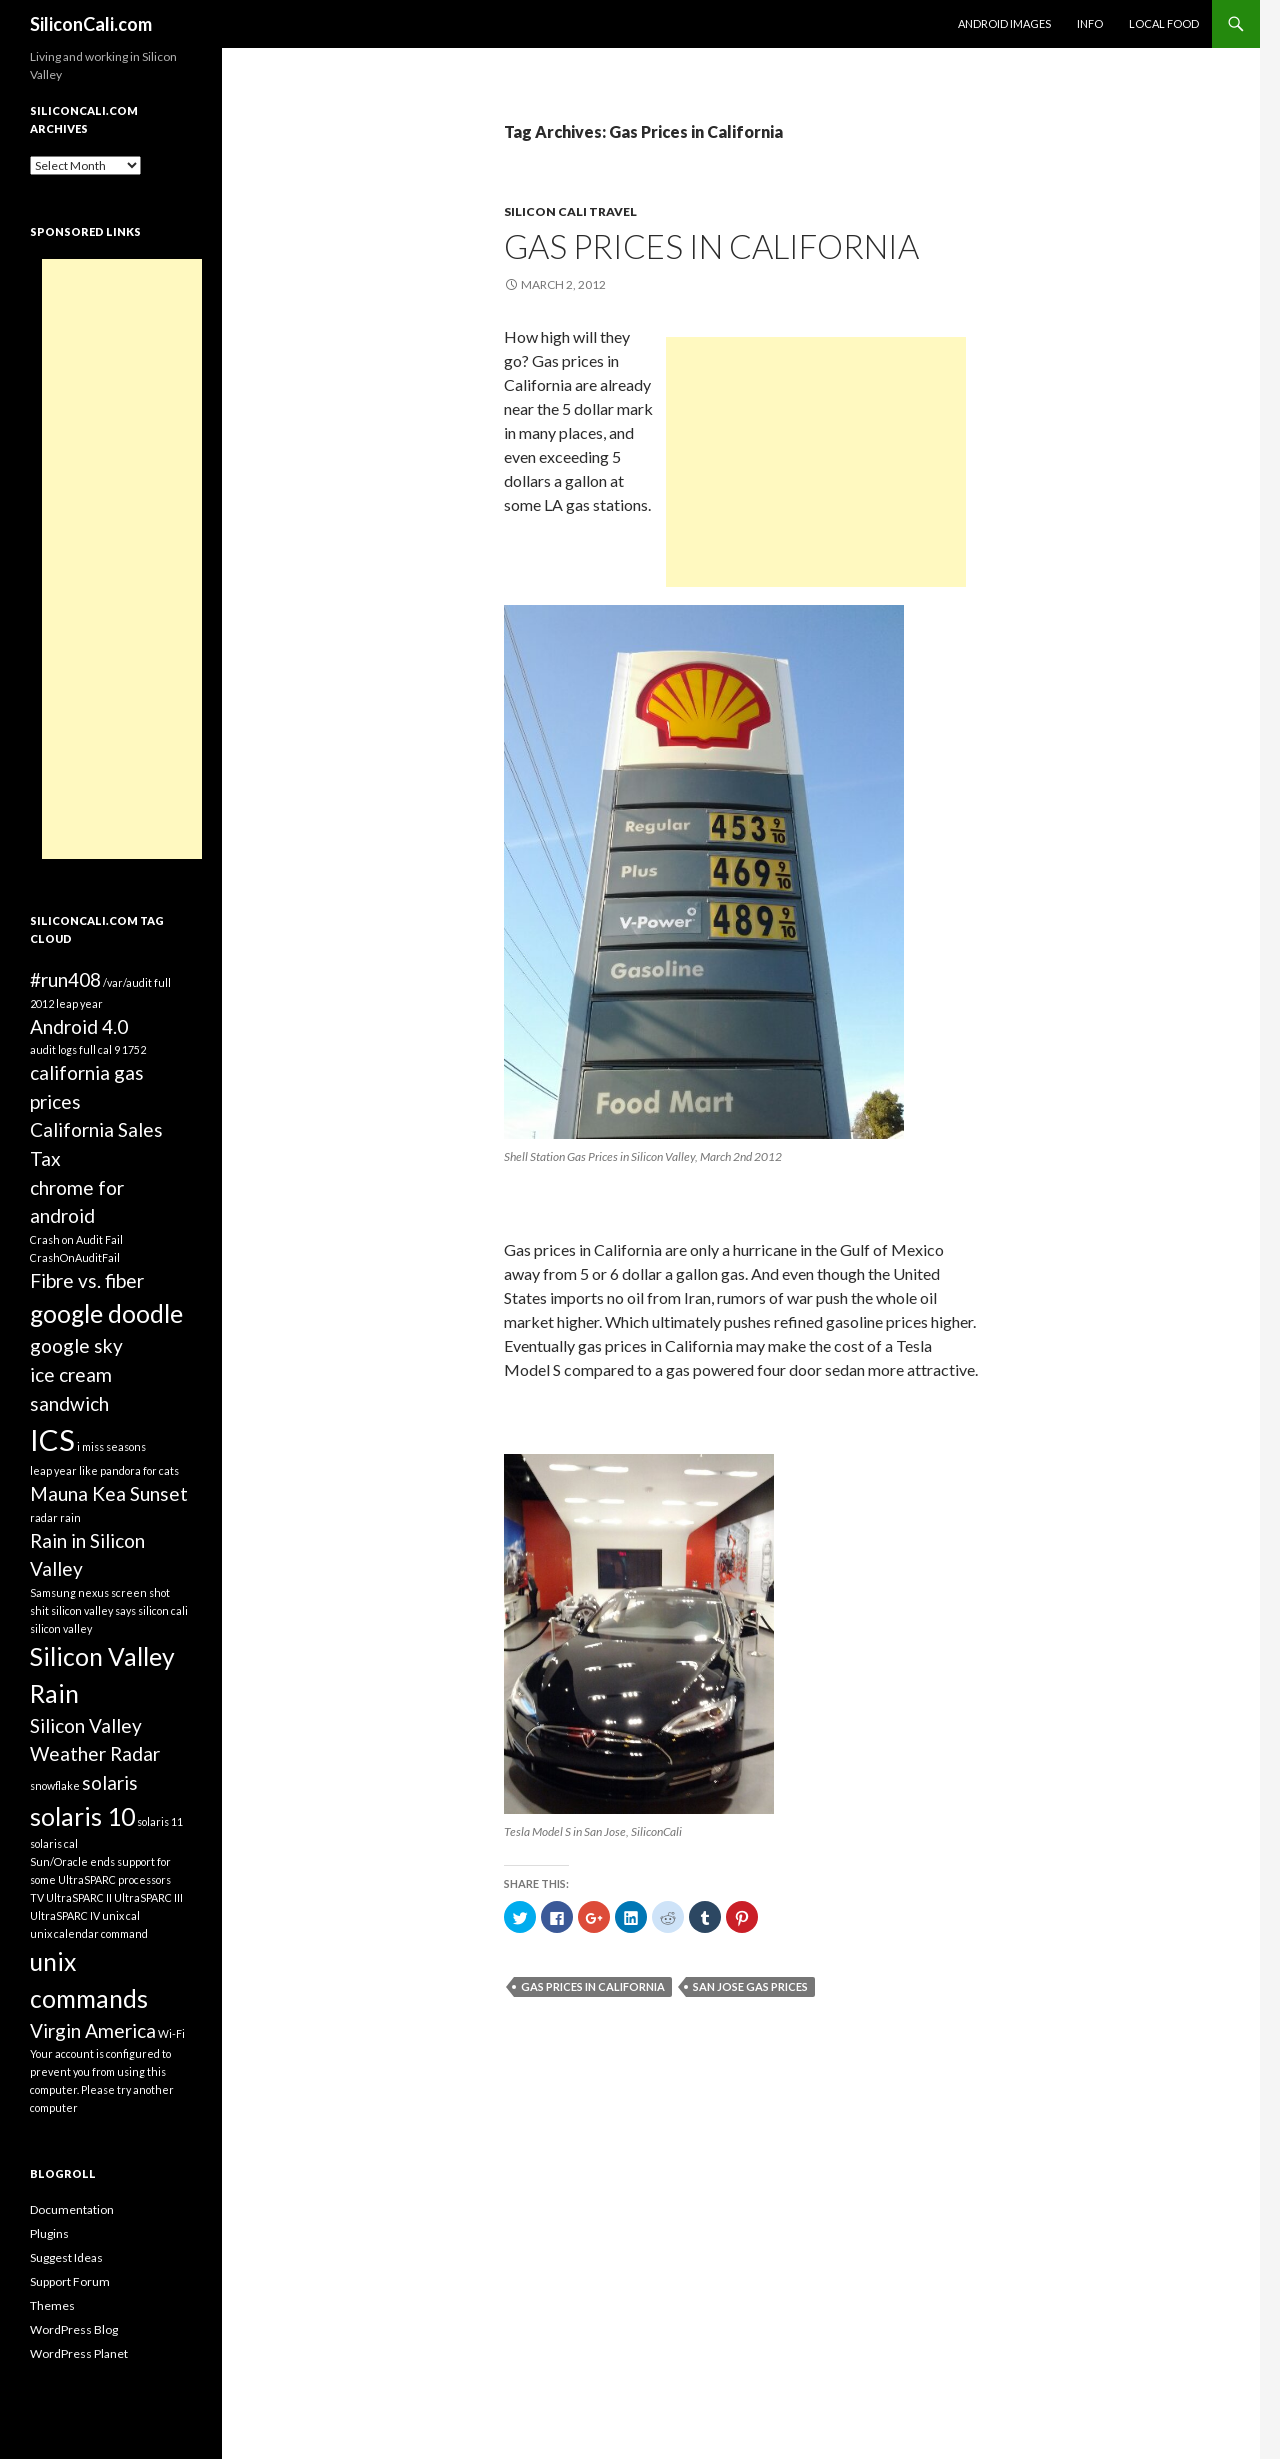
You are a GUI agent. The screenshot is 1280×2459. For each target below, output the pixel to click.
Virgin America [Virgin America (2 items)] (93, 2030)
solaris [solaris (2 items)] (110, 1782)
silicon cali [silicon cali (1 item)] (163, 1610)
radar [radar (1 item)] (44, 1517)
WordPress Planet (79, 2353)
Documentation (72, 2209)
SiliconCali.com (91, 24)
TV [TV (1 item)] (37, 1897)
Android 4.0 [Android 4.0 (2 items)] (79, 1026)
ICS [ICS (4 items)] (52, 1439)
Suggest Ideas (66, 2257)
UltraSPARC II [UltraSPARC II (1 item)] (79, 1897)
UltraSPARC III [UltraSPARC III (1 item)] (148, 1897)
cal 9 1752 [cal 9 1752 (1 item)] (122, 1049)
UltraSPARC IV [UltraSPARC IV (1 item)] (65, 1915)
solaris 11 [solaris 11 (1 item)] (160, 1821)
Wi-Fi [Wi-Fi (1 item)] (171, 2033)
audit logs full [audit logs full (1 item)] (63, 1049)
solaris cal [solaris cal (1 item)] (54, 1843)
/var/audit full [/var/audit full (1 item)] (137, 982)
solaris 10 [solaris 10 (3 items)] (82, 1816)
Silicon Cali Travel (570, 211)
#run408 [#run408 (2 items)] (65, 979)
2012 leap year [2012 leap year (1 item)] (66, 1003)
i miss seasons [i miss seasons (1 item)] (111, 1446)
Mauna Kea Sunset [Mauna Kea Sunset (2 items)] (109, 1493)
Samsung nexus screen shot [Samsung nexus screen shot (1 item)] (100, 1592)
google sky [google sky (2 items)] (76, 1345)
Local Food (1164, 23)
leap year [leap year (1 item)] (53, 1470)
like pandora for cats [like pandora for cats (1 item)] (129, 1470)
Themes (52, 2305)
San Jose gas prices (750, 1986)
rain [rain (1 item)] (70, 1517)
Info (1090, 23)
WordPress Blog (74, 2329)
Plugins (49, 2233)
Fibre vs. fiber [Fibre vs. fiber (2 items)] (87, 1280)
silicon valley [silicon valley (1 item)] (61, 1628)
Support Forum (70, 2281)
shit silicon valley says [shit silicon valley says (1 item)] (83, 1610)
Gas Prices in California (711, 246)
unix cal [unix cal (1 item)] (121, 1915)
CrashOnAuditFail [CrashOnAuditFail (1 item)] (75, 1257)
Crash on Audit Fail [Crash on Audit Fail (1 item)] (76, 1239)
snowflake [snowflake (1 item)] (55, 1785)
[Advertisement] (816, 462)
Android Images (1004, 23)
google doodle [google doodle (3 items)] (106, 1313)
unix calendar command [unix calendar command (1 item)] (89, 1933)
